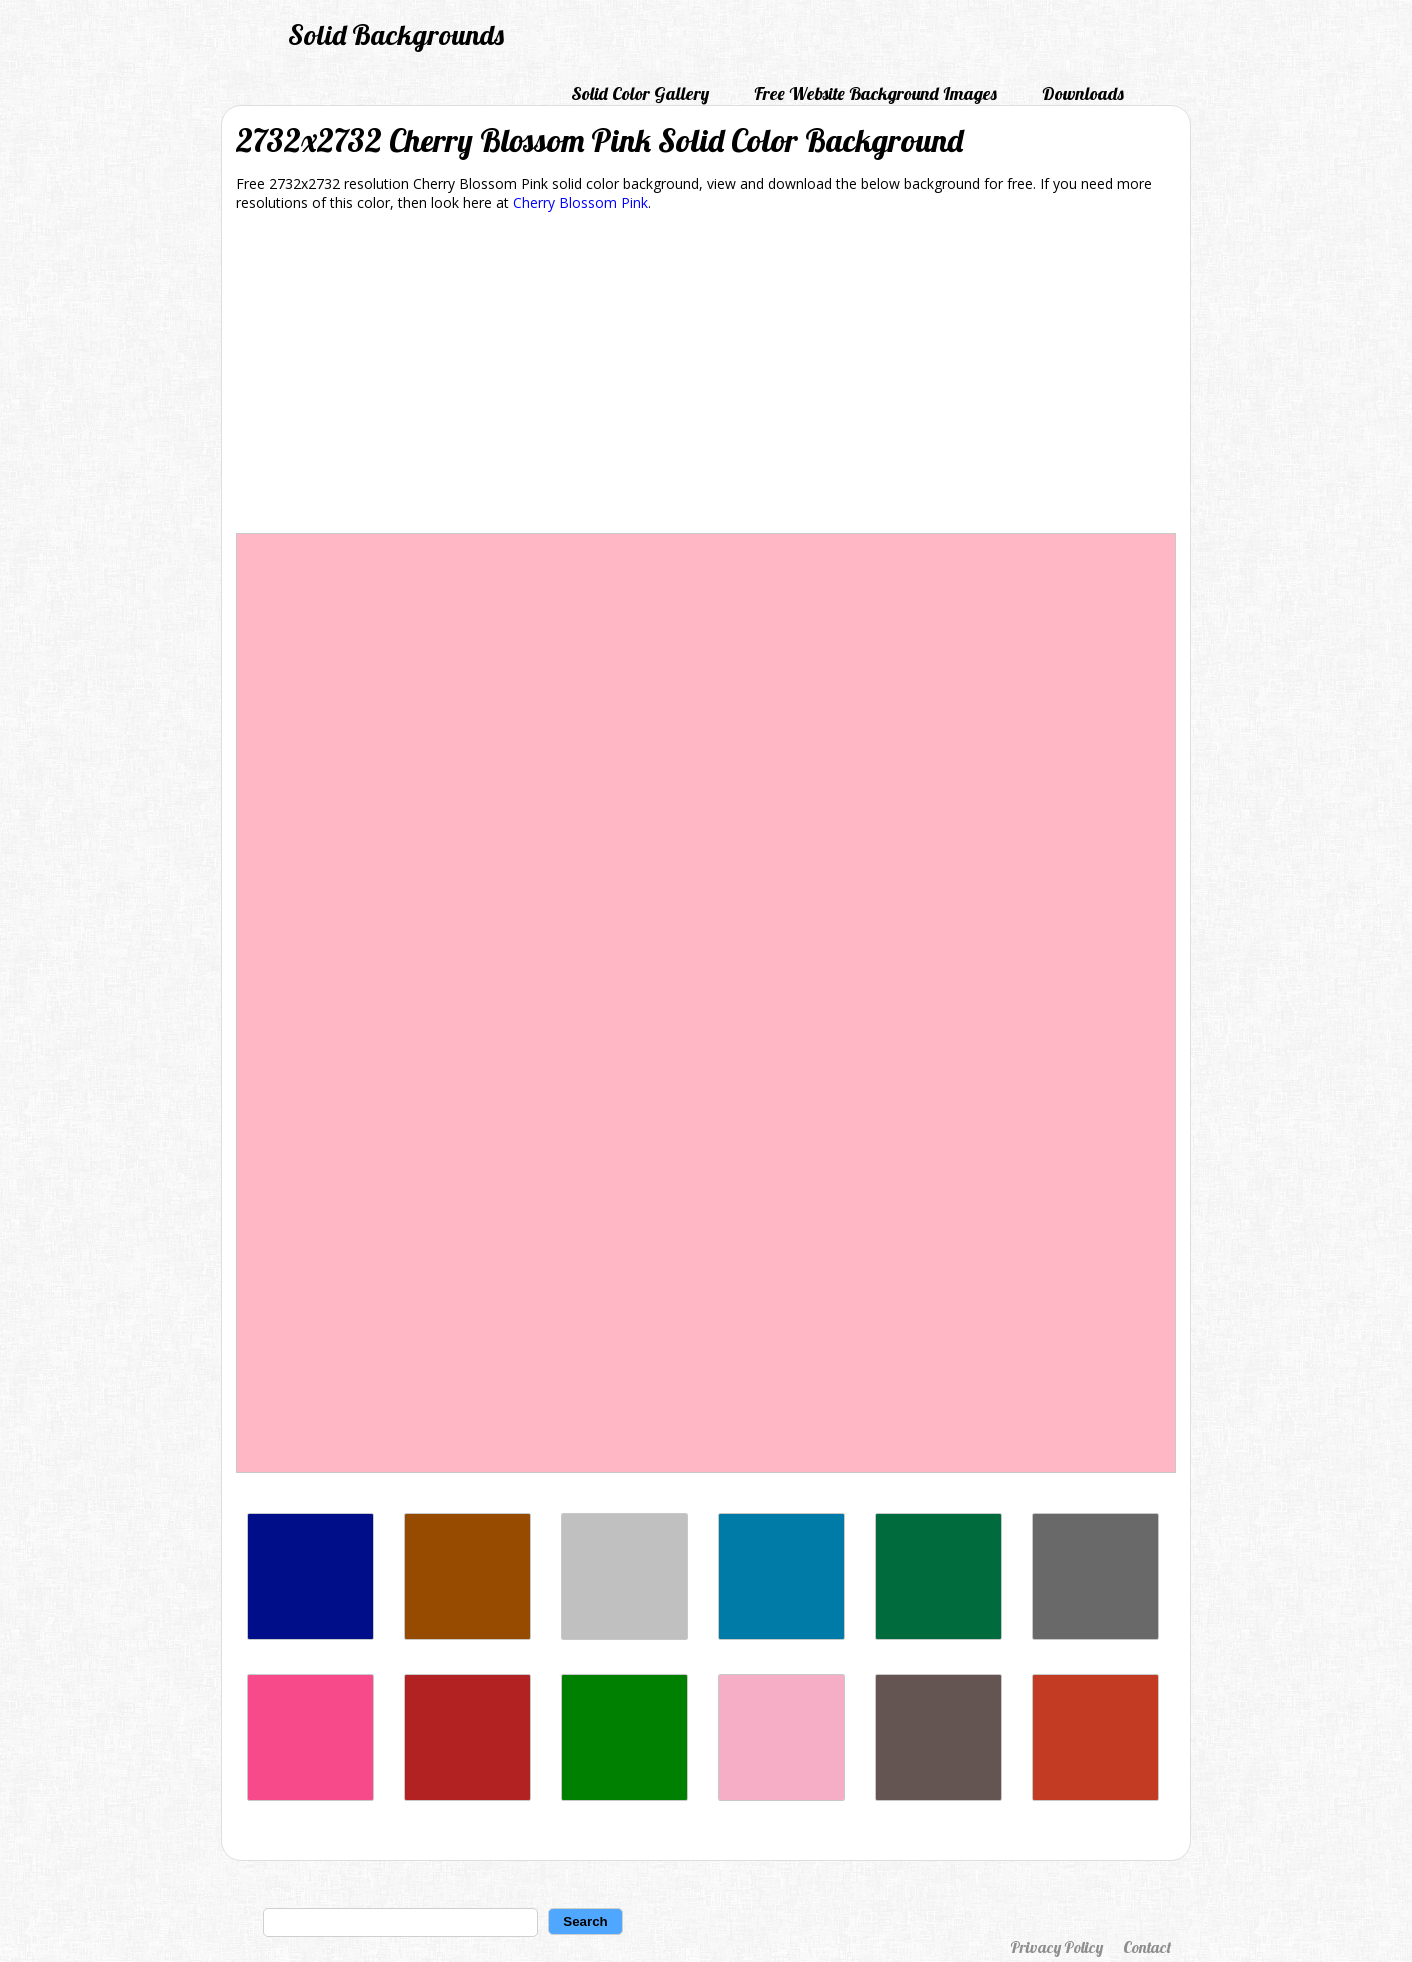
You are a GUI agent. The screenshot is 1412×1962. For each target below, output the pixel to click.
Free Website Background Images (875, 93)
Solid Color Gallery (640, 93)
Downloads (1083, 93)
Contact (1147, 1947)
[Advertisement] (706, 376)
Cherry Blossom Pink (580, 202)
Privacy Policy (1056, 1947)
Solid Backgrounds (396, 34)
